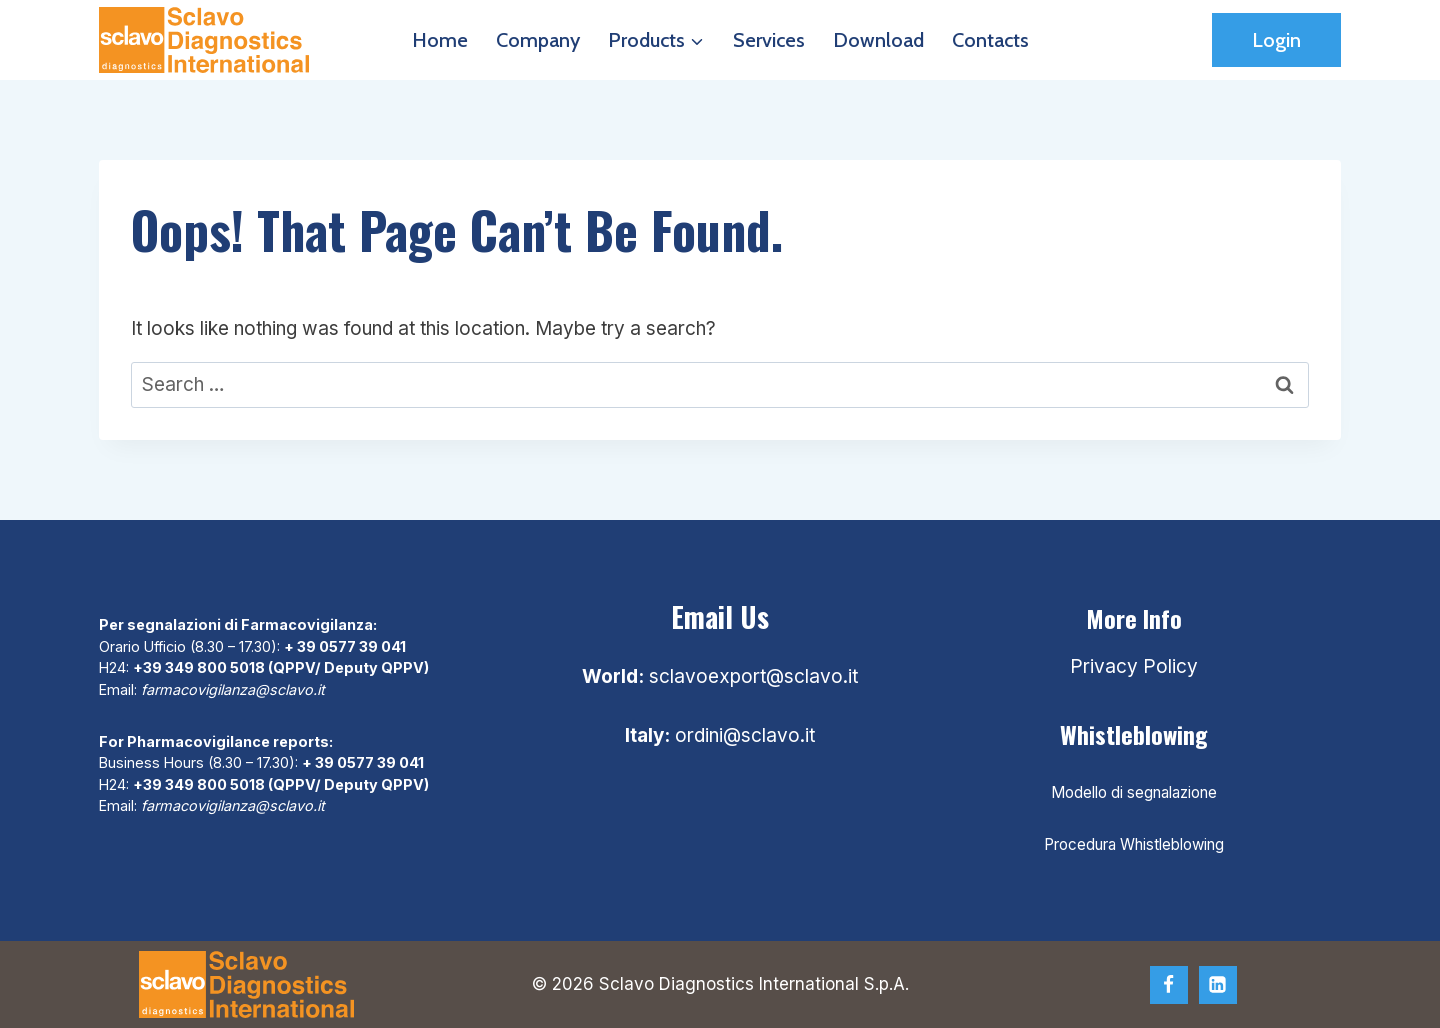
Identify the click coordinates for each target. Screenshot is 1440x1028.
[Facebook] (1169, 985)
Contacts (990, 40)
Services (769, 40)
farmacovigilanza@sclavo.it (233, 689)
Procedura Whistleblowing (1134, 844)
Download (878, 40)
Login (1276, 40)
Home (440, 40)
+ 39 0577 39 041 (345, 646)
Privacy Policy (1134, 666)
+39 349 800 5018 (199, 667)
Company (538, 40)
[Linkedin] (1218, 985)
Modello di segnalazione (1134, 792)
